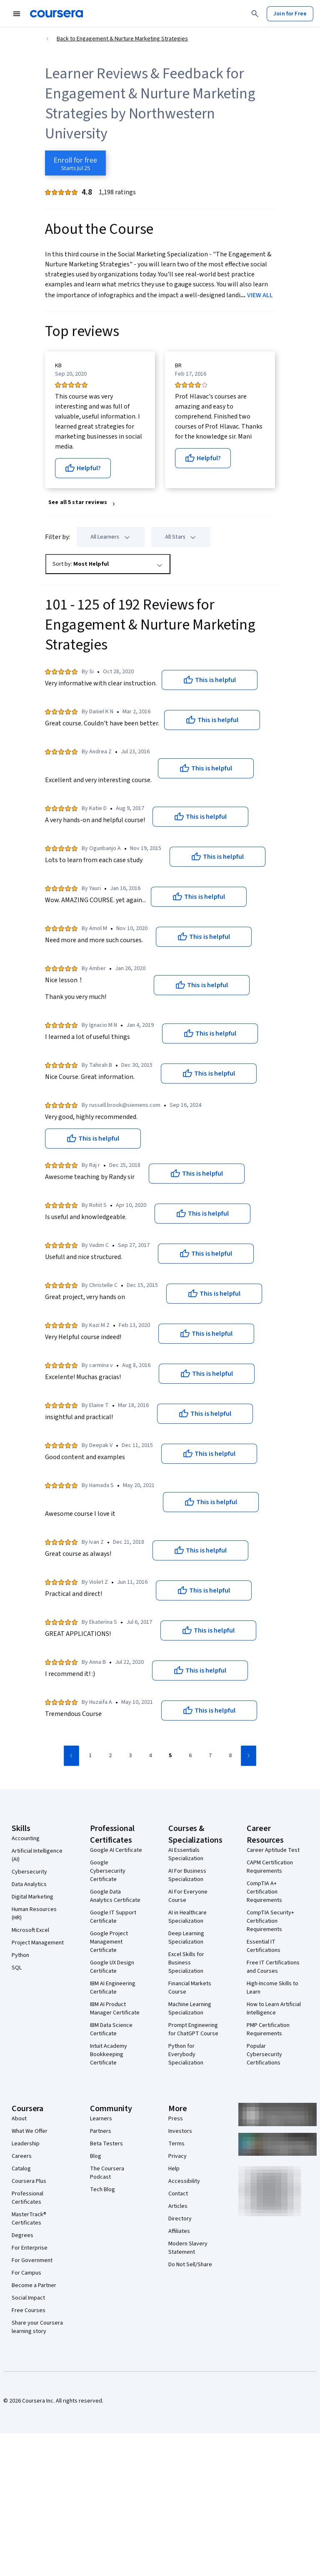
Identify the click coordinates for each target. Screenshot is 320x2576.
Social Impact (28, 2298)
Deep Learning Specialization (186, 1937)
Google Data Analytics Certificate (115, 1896)
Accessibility (184, 2181)
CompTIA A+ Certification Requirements (264, 1891)
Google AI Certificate (116, 1850)
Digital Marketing (32, 1897)
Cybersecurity (29, 1872)
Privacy (177, 2156)
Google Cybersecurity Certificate (107, 1871)
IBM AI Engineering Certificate (112, 1987)
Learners (101, 2118)
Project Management (38, 1943)
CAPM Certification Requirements (270, 1867)
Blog (95, 2156)
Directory (180, 2219)
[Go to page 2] (110, 1756)
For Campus (26, 2273)
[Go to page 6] (190, 1756)
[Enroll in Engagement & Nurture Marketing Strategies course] (75, 163)
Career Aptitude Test (273, 1850)
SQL (17, 1968)
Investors (180, 2131)
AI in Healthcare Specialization (187, 1917)
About (19, 2118)
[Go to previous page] (71, 1756)
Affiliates (179, 2231)
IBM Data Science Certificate (111, 2029)
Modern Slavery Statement (188, 2248)
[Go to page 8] (230, 1756)
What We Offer (30, 2131)
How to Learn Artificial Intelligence (274, 2008)
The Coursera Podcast (107, 2173)
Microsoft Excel (30, 1930)
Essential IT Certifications (263, 1946)
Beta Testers (106, 2144)
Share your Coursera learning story (37, 2327)
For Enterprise (30, 2248)
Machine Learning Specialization (189, 2008)
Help (174, 2169)
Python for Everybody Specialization (185, 2054)
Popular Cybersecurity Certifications (264, 2054)
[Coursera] (56, 13)
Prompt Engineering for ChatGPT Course (193, 2029)
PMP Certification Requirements (268, 2029)
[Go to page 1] (90, 1756)
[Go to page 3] (130, 1756)
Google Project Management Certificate (109, 1941)
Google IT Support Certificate (113, 1917)
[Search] (255, 14)
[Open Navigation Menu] (17, 14)
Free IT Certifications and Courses (273, 1967)
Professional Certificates (27, 2198)
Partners (100, 2131)
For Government (32, 2260)
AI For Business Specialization (187, 1875)
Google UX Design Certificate (112, 1967)
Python (20, 1955)
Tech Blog (102, 2189)
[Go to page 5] (170, 1756)
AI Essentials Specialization (185, 1854)
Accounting (26, 1838)
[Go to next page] (248, 1756)
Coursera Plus (29, 2181)
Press (175, 2118)
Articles (178, 2206)
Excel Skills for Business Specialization (186, 1962)
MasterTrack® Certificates (29, 2218)
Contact (178, 2194)
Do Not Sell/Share (190, 2264)
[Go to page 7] (210, 1756)
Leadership (26, 2144)
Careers (22, 2156)
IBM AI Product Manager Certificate (115, 2008)
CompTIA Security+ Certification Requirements (270, 1921)
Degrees (22, 2235)
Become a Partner (34, 2285)
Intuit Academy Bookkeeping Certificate (108, 2054)
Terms (176, 2144)
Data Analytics (29, 1884)
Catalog (21, 2169)
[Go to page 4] (150, 1756)
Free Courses (28, 2310)
